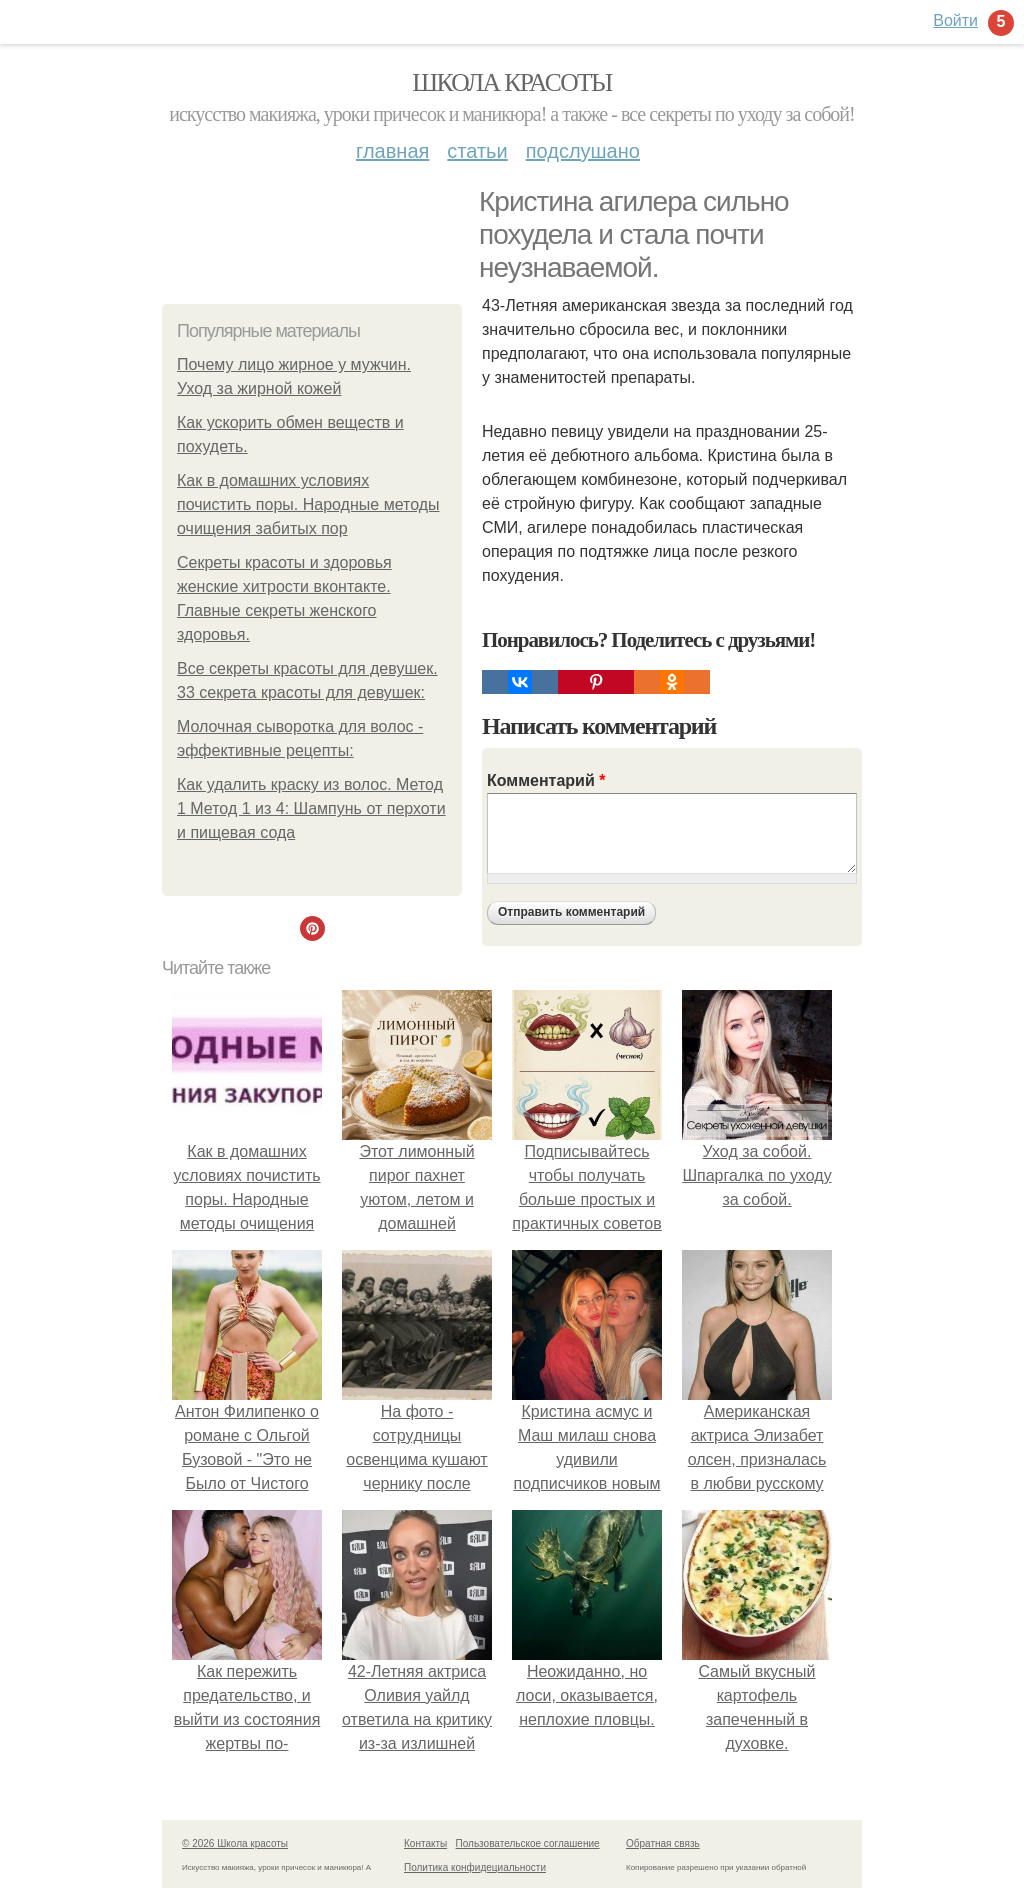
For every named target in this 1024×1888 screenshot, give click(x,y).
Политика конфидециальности (475, 1867)
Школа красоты (512, 82)
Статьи (477, 151)
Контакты (425, 1843)
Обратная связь (663, 1843)
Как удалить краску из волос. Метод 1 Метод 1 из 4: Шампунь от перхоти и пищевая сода (311, 808)
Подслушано (583, 151)
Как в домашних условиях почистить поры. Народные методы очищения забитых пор (308, 504)
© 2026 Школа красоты (235, 1843)
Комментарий (546, 780)
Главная (392, 151)
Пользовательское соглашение (528, 1843)
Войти (955, 20)
